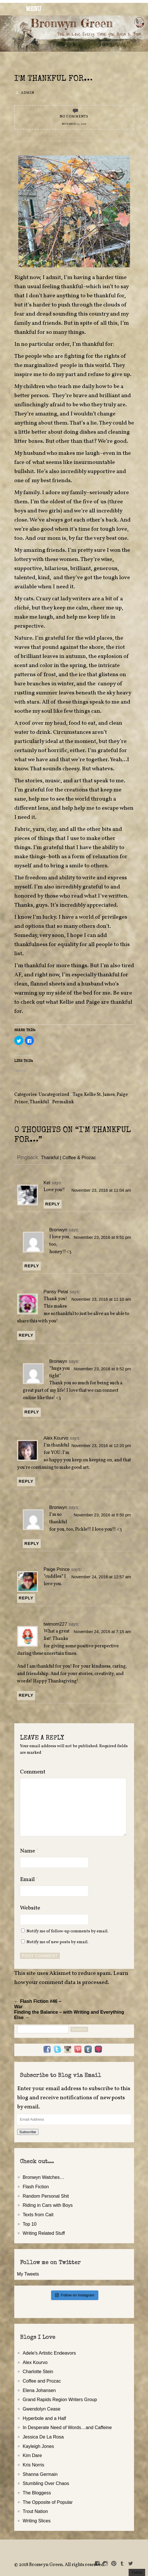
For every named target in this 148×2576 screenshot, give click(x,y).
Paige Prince (57, 1569)
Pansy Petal (56, 1291)
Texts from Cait (38, 2214)
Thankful (39, 1102)
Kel (47, 1182)
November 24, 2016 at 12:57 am (101, 1577)
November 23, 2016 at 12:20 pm (101, 1445)
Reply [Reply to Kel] (52, 1204)
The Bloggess (37, 2492)
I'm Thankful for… (53, 79)
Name (29, 1851)
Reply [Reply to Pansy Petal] (26, 1335)
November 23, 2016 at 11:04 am (101, 1190)
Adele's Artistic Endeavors (49, 2352)
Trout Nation (35, 2511)
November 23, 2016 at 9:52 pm (102, 1369)
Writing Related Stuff (44, 2233)
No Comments (74, 116)
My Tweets (28, 2273)
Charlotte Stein (38, 2371)
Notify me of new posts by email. (57, 1942)
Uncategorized (53, 1095)
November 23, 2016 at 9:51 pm (102, 1237)
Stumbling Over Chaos (46, 2483)
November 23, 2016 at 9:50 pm (102, 1515)
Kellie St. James (99, 1095)
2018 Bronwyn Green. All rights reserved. (62, 2565)
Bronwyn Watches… (43, 2177)
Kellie (66, 1002)
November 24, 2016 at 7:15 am (102, 1631)
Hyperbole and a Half (44, 2418)
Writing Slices (37, 2520)
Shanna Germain (40, 2474)
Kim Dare (32, 2455)
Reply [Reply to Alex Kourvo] (26, 1481)
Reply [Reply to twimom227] (26, 1695)
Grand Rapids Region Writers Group (60, 2399)
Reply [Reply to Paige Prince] (26, 1598)
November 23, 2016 (74, 124)
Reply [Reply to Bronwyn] (32, 1266)
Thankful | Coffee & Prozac (68, 1157)
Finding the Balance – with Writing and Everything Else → (69, 2014)
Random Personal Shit (46, 2196)
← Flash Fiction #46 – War (38, 2004)
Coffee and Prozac (42, 2380)
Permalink (63, 1102)
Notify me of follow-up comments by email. (67, 1931)
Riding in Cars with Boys (48, 2205)
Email (29, 1880)
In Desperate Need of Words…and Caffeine (67, 2427)
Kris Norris (33, 2464)
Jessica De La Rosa (43, 2436)
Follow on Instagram (74, 2295)
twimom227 (55, 1624)
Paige (93, 1002)
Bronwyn (58, 1229)
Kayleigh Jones (38, 2446)
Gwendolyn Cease (41, 2408)
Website (30, 1908)
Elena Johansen (39, 2390)
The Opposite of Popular (48, 2502)
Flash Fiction (36, 2186)
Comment (32, 1772)
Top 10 (30, 2224)
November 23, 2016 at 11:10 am (101, 1299)
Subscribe (27, 2132)
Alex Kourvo (56, 1437)
